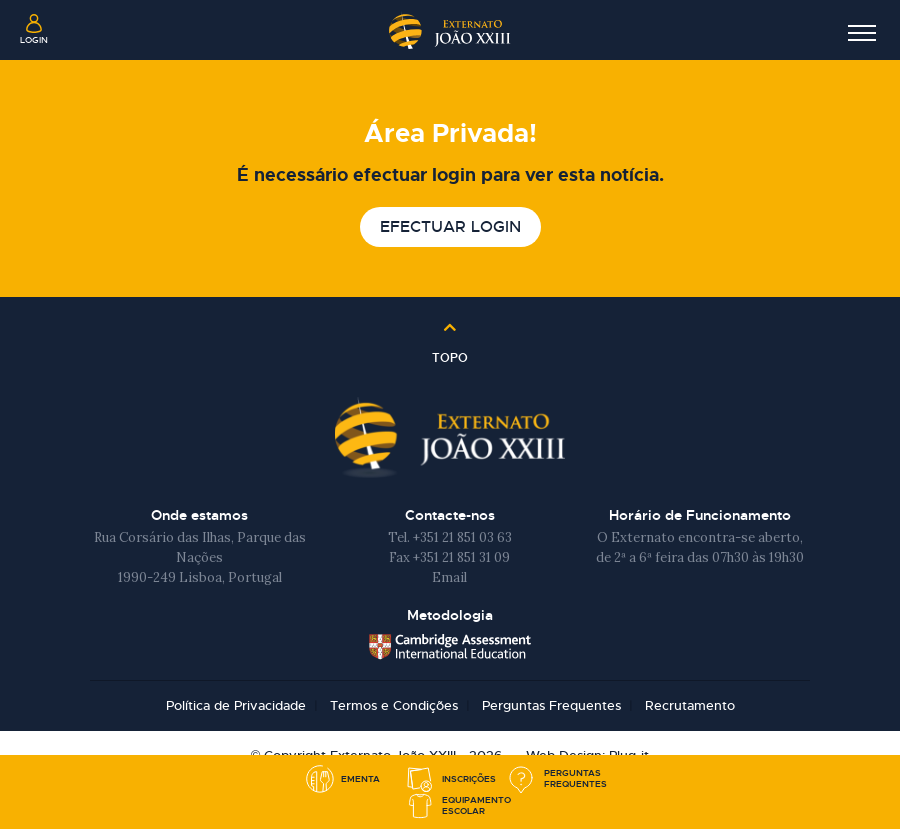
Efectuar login (450, 226)
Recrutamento (690, 705)
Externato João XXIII (450, 29)
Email (449, 577)
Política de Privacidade (236, 705)
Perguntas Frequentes (551, 705)
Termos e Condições (394, 705)
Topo (450, 351)
